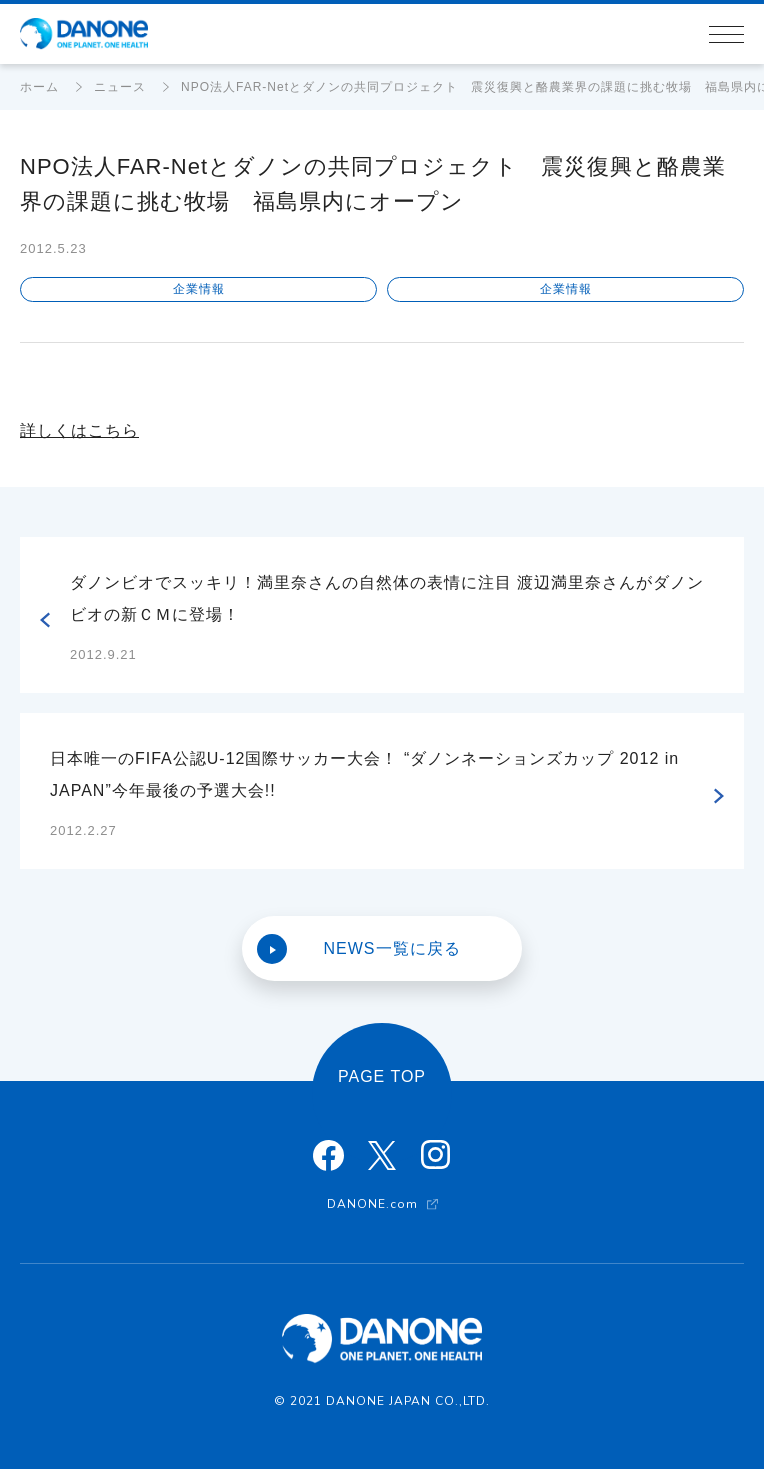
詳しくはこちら (79, 430)
